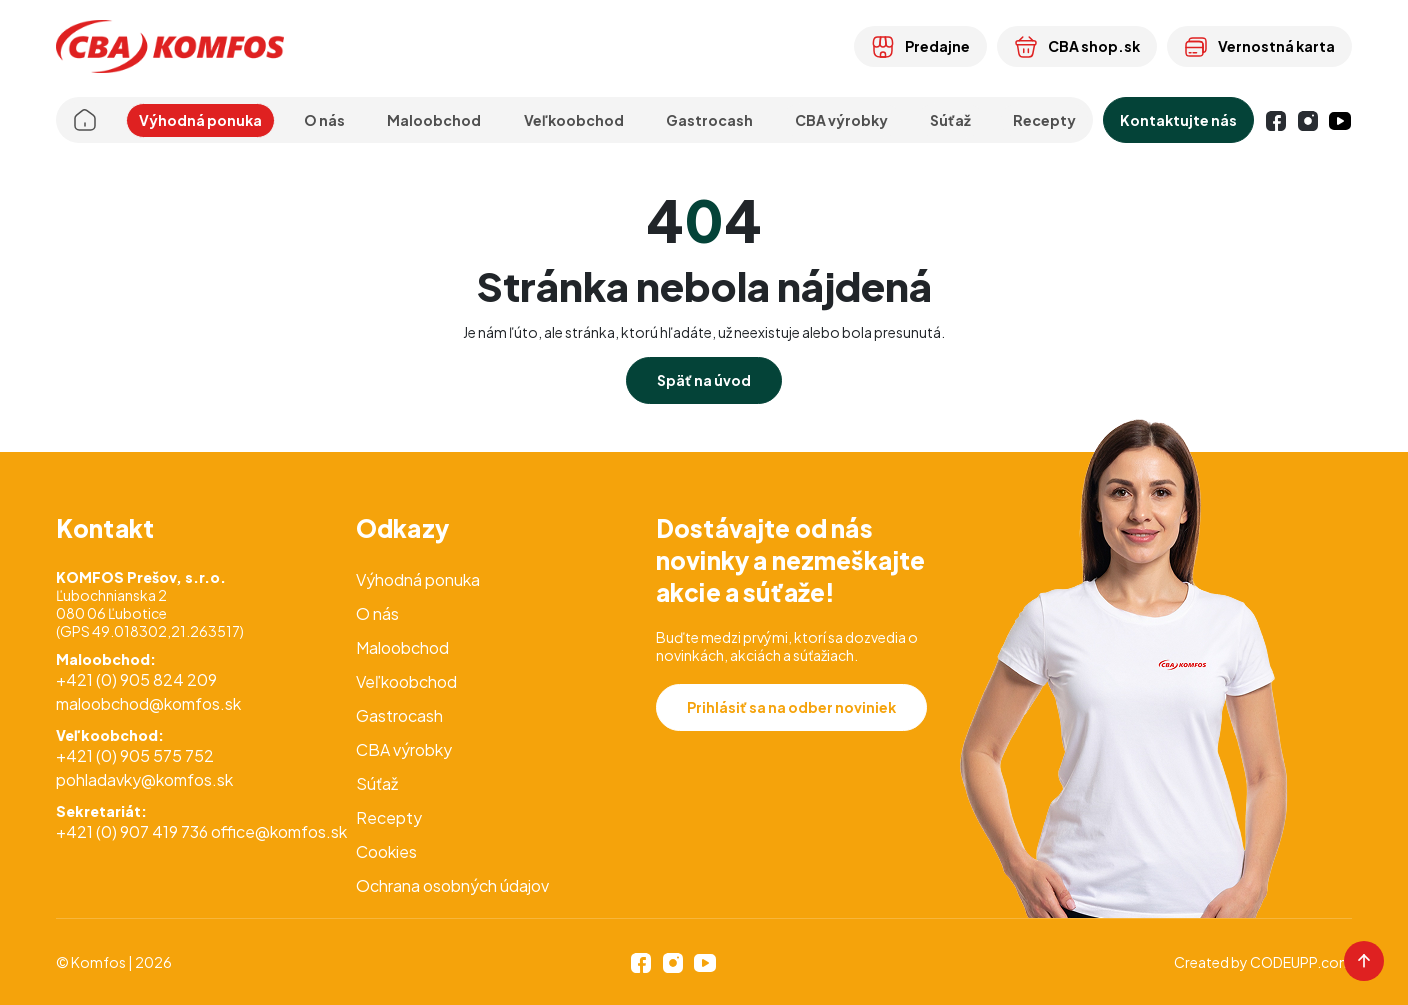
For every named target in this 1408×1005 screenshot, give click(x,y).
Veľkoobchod (406, 681)
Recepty (1044, 120)
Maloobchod (402, 647)
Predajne (920, 46)
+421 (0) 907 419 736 (132, 831)
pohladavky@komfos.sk (144, 779)
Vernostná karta (1259, 46)
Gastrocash (399, 715)
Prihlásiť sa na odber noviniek (791, 707)
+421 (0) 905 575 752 (135, 755)
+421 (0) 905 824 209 (136, 679)
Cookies (386, 851)
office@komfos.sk (279, 831)
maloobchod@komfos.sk (148, 703)
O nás (377, 613)
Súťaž (950, 120)
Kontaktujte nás (1178, 120)
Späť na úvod (704, 380)
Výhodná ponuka (200, 120)
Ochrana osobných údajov (452, 885)
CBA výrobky (841, 120)
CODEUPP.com (1301, 962)
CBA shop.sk (1077, 46)
